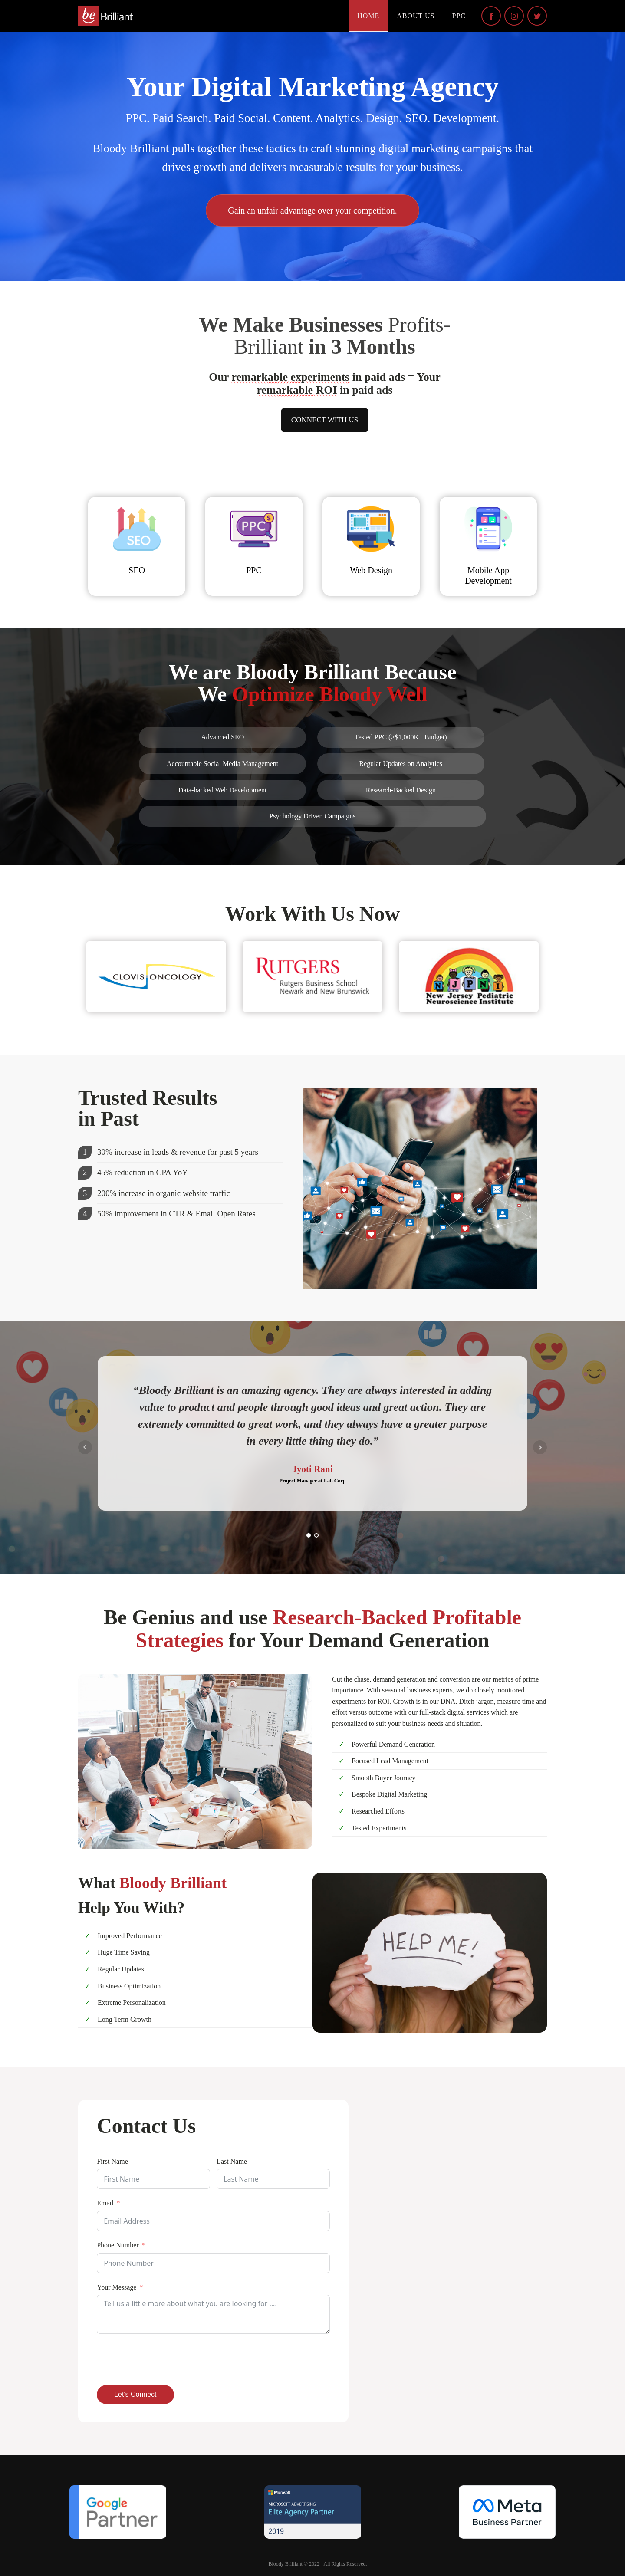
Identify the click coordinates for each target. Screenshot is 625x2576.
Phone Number (117, 2245)
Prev (85, 1447)
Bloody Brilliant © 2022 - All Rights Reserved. (317, 2564)
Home (368, 16)
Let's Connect (135, 2394)
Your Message (116, 2287)
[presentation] (163, 2359)
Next (540, 1447)
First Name (112, 2161)
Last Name (232, 2161)
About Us (415, 16)
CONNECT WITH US (324, 420)
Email (105, 2203)
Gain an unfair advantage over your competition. (312, 210)
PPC (459, 16)
